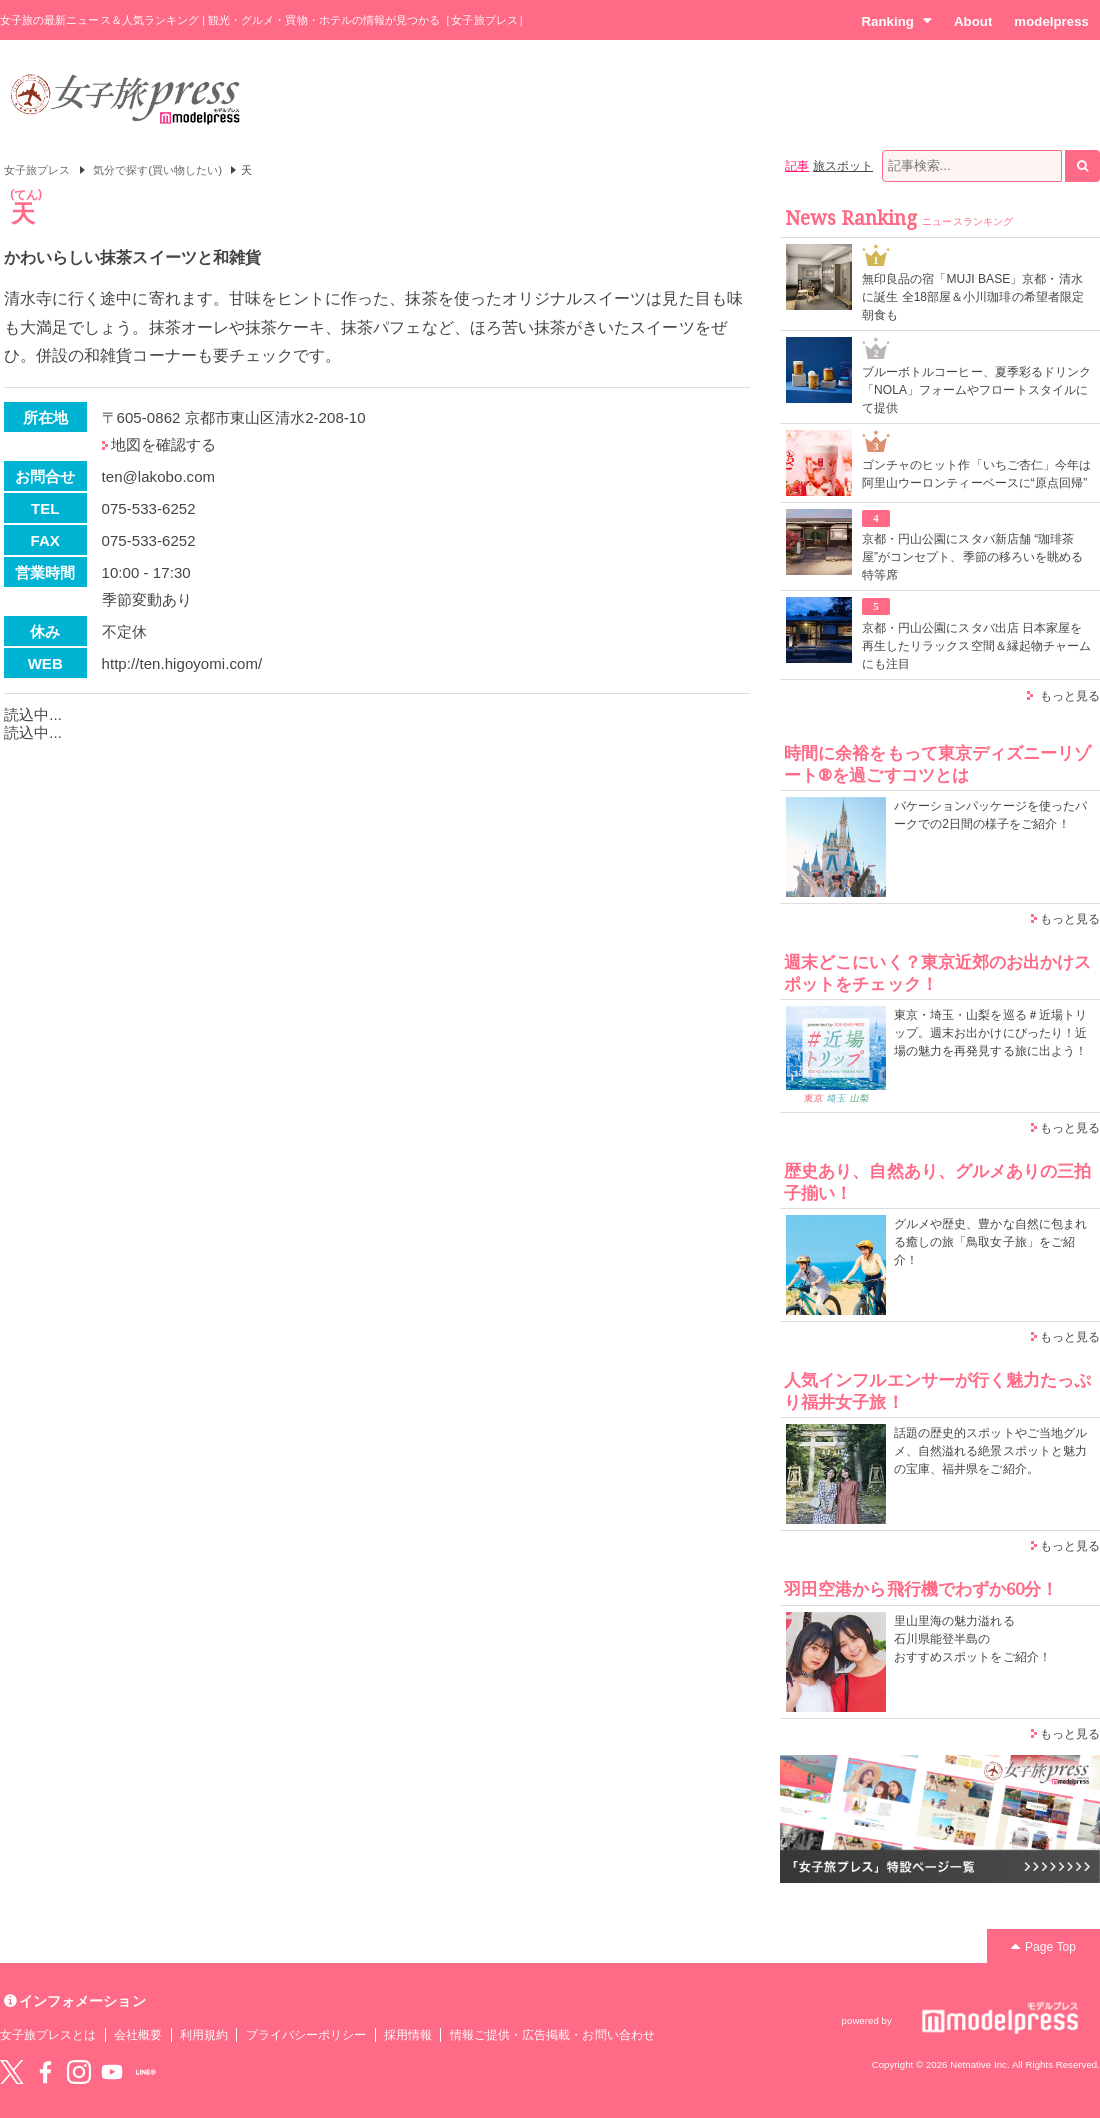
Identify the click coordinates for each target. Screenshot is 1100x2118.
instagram (79, 2072)
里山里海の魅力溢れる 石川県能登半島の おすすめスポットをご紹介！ (972, 1639)
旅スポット (843, 166)
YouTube (112, 2072)
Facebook (45, 2072)
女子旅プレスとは (48, 2035)
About (973, 21)
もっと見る (1070, 696)
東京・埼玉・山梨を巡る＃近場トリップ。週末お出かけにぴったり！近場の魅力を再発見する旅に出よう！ (990, 1033)
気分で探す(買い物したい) (157, 170)
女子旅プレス (37, 170)
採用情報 (408, 2035)
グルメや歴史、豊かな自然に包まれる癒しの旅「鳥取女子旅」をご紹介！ (990, 1242)
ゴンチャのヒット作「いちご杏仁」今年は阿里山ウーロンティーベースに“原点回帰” (976, 474)
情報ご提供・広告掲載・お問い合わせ (552, 2035)
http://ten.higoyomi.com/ (182, 663)
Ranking (896, 21)
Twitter (12, 2072)
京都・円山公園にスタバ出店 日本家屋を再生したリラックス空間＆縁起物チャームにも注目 (976, 646)
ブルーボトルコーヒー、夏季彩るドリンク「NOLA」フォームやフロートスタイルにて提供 (976, 390)
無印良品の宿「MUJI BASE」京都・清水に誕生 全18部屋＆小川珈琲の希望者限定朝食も (973, 297)
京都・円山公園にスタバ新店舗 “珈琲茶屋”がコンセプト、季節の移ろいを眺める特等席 (972, 557)
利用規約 (204, 2035)
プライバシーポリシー (306, 2035)
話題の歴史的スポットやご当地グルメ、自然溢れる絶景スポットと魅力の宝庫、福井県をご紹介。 (990, 1451)
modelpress (1051, 21)
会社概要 (138, 2035)
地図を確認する (163, 444)
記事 (797, 166)
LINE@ (146, 2072)
